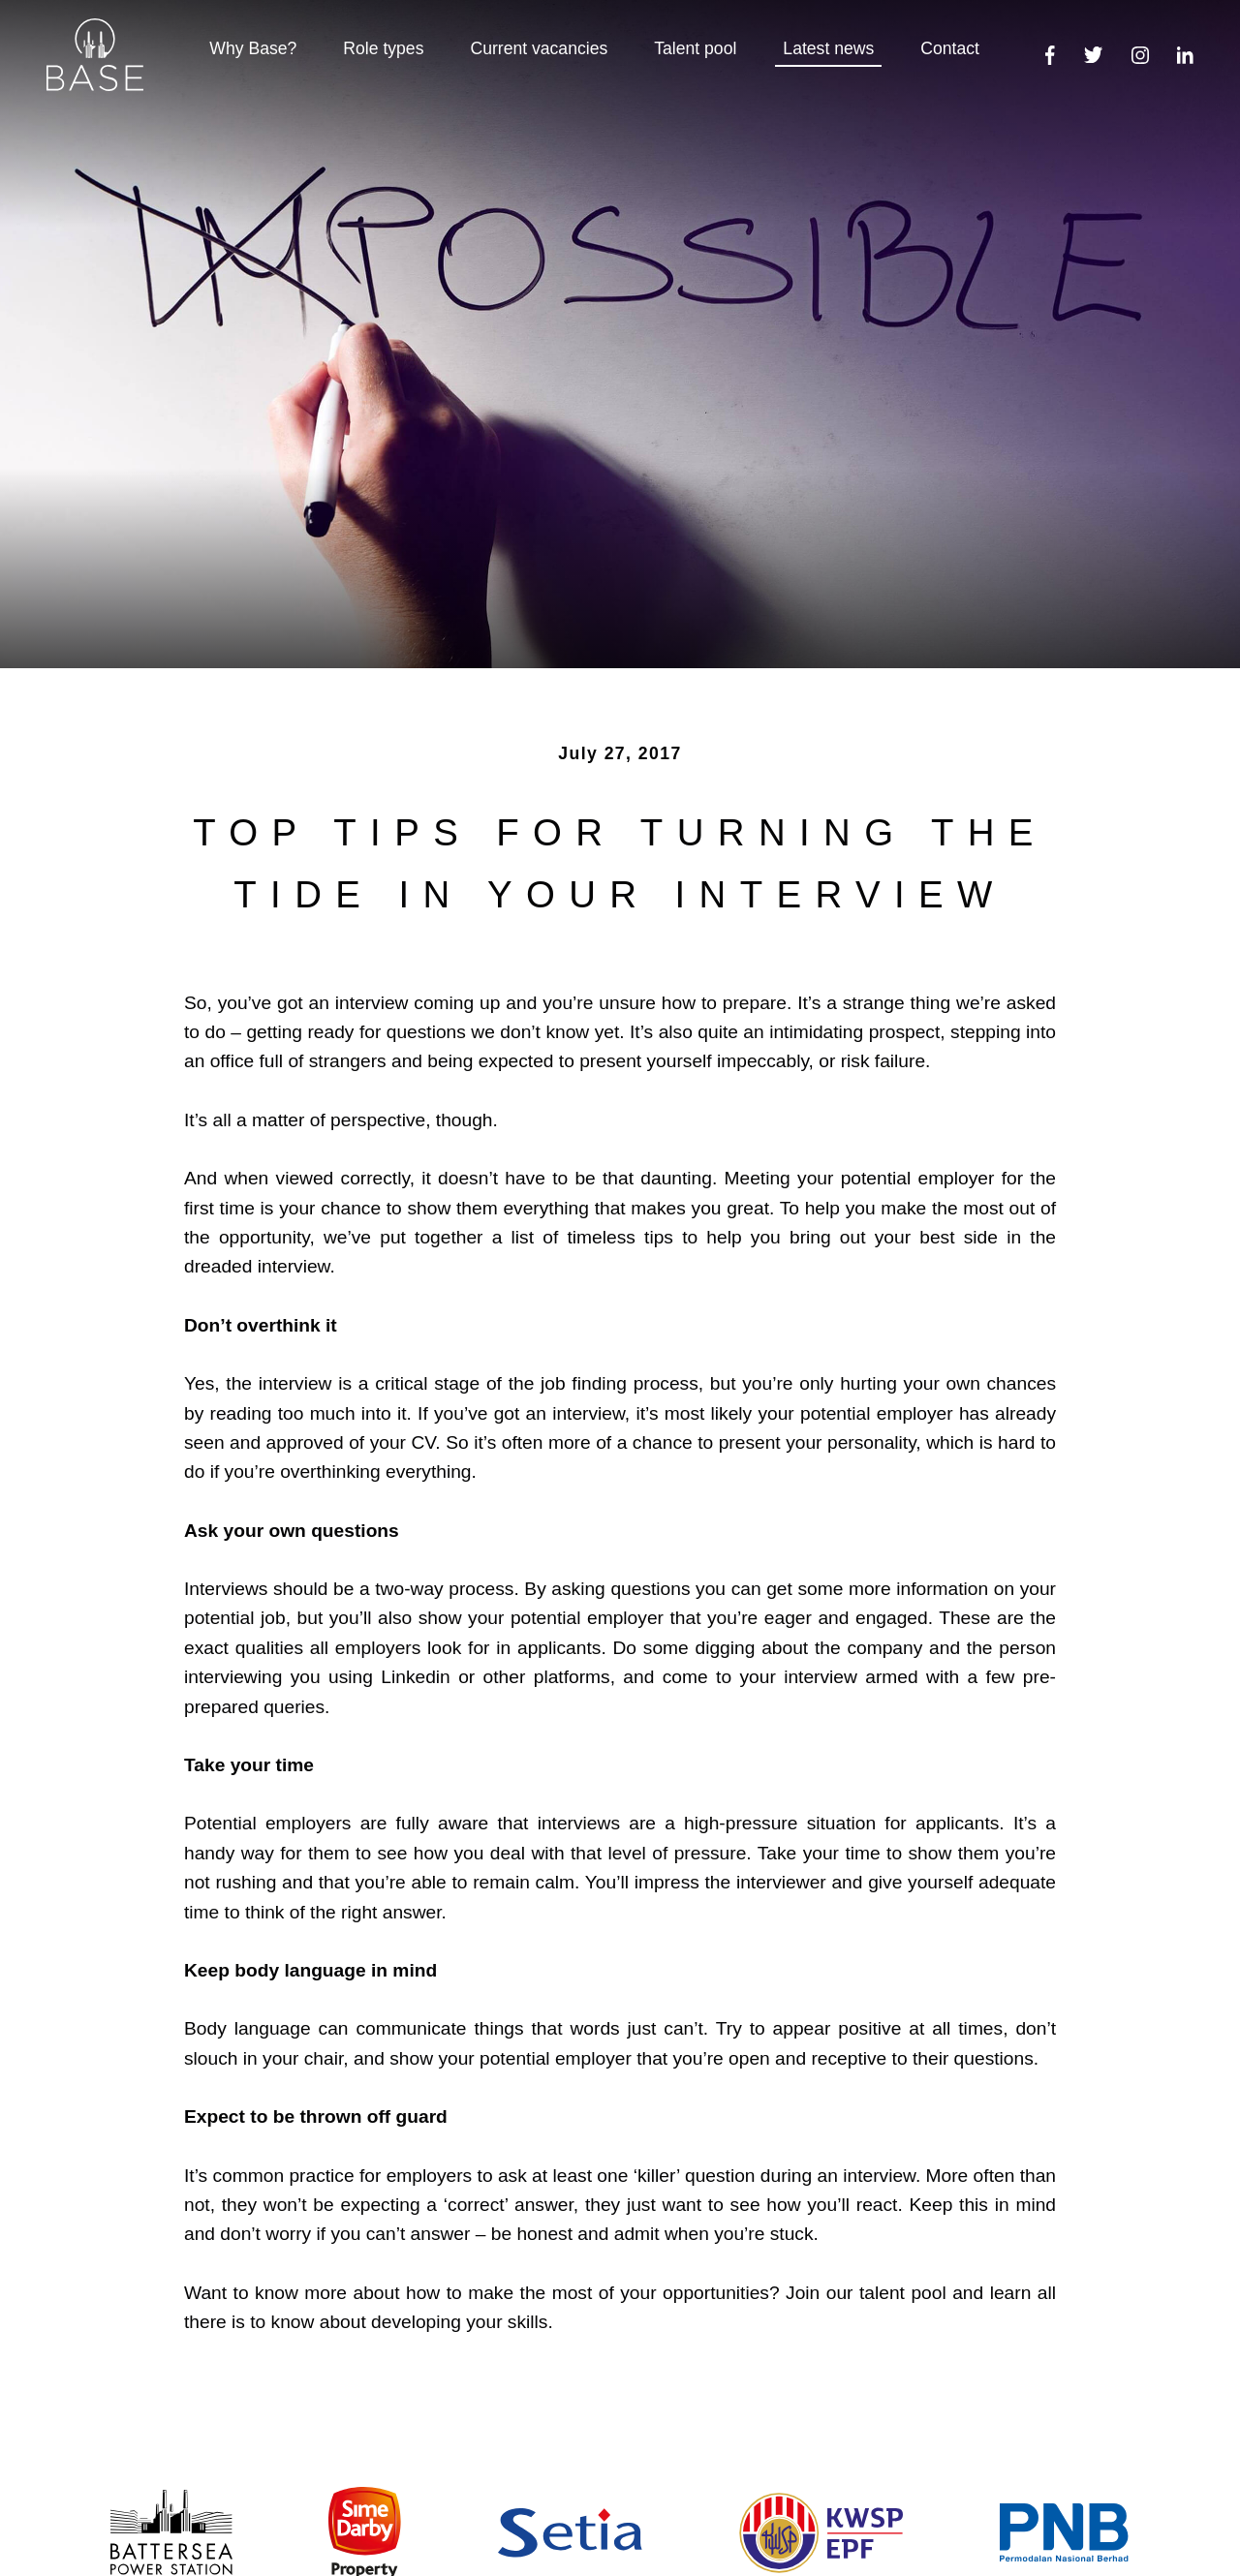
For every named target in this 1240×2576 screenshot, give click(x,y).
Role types (383, 48)
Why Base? (252, 48)
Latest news (828, 48)
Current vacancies (538, 48)
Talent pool (695, 48)
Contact (949, 48)
